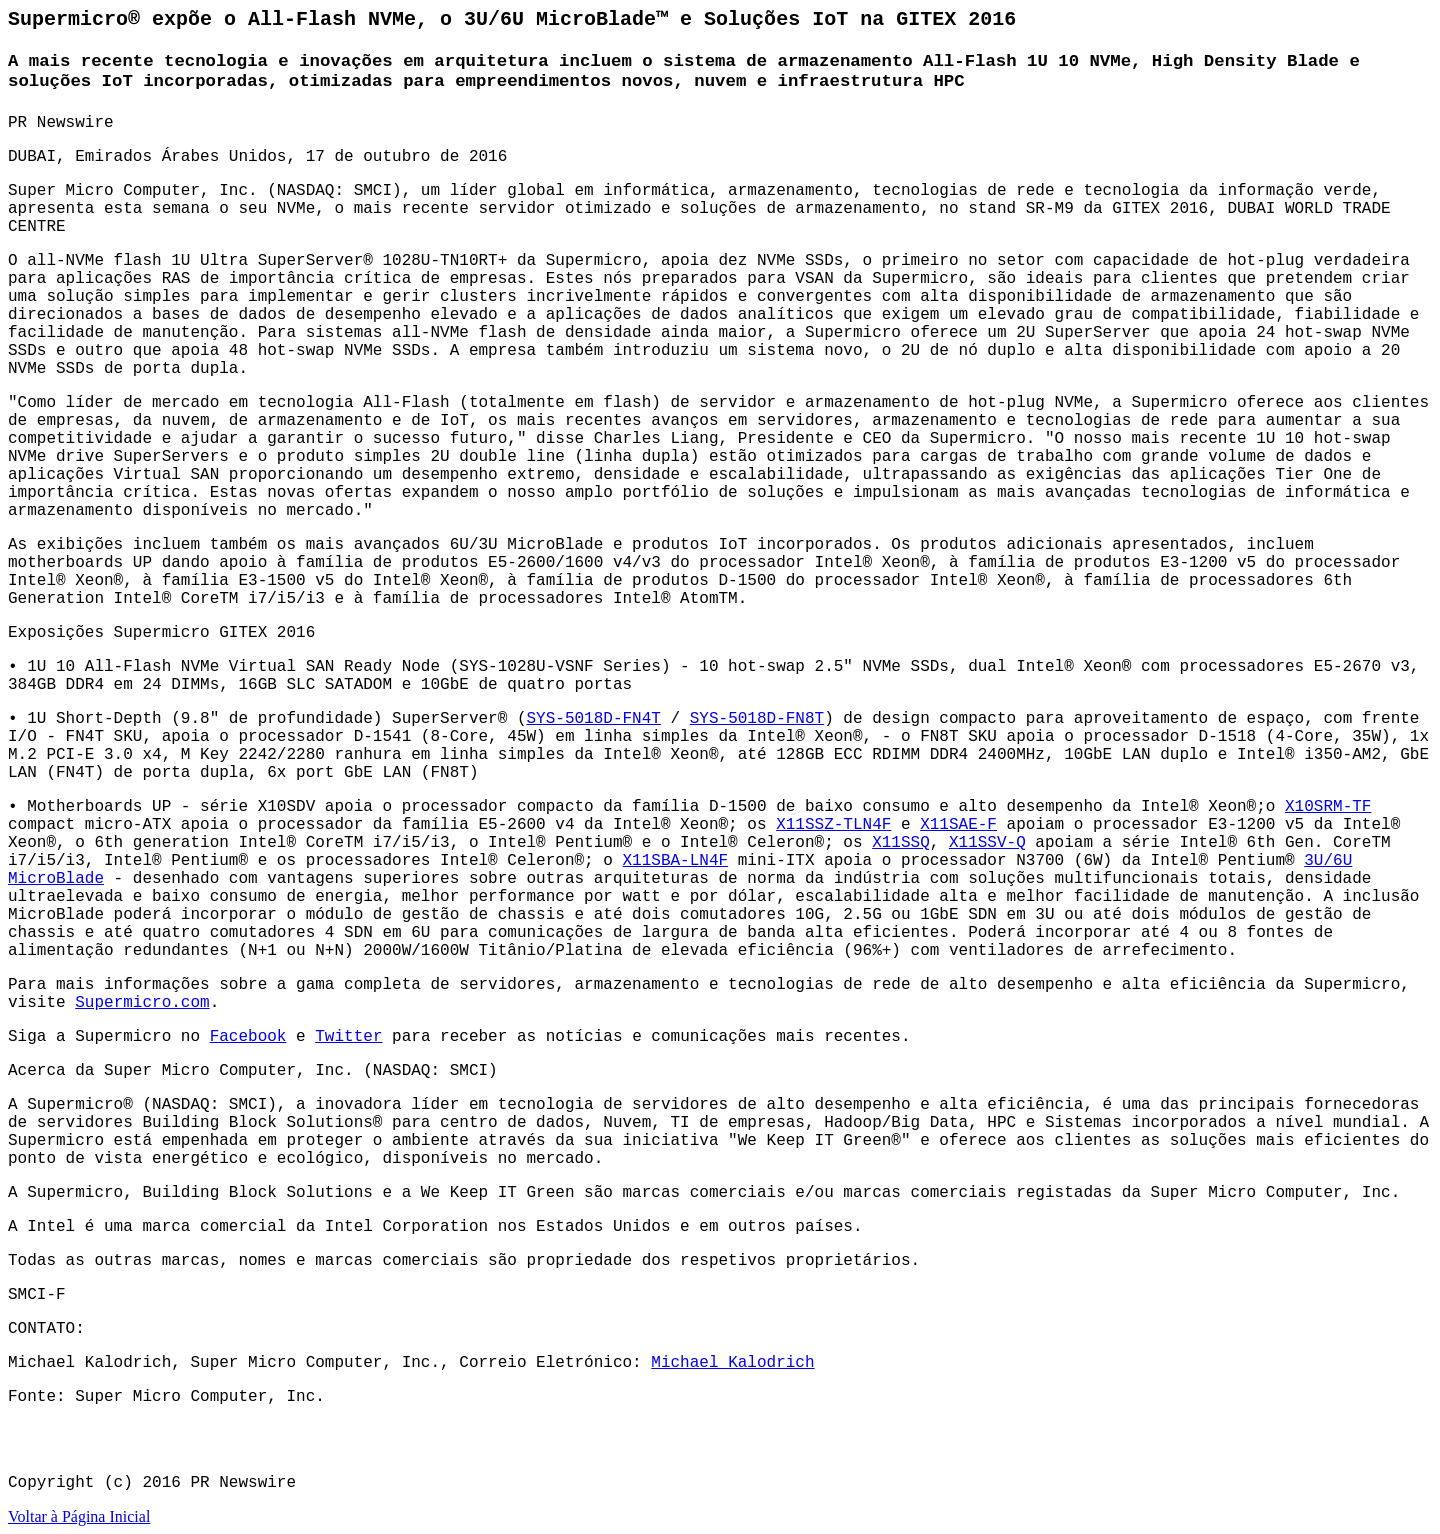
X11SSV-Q (987, 843)
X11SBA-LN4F (676, 861)
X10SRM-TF (1328, 807)
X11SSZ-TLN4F (833, 825)
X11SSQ (901, 843)
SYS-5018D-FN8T (757, 719)
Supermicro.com (142, 1003)
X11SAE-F (958, 825)
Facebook (248, 1037)
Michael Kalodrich (732, 1363)
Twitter (348, 1037)
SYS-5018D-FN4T (593, 719)
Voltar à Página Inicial (79, 1516)
